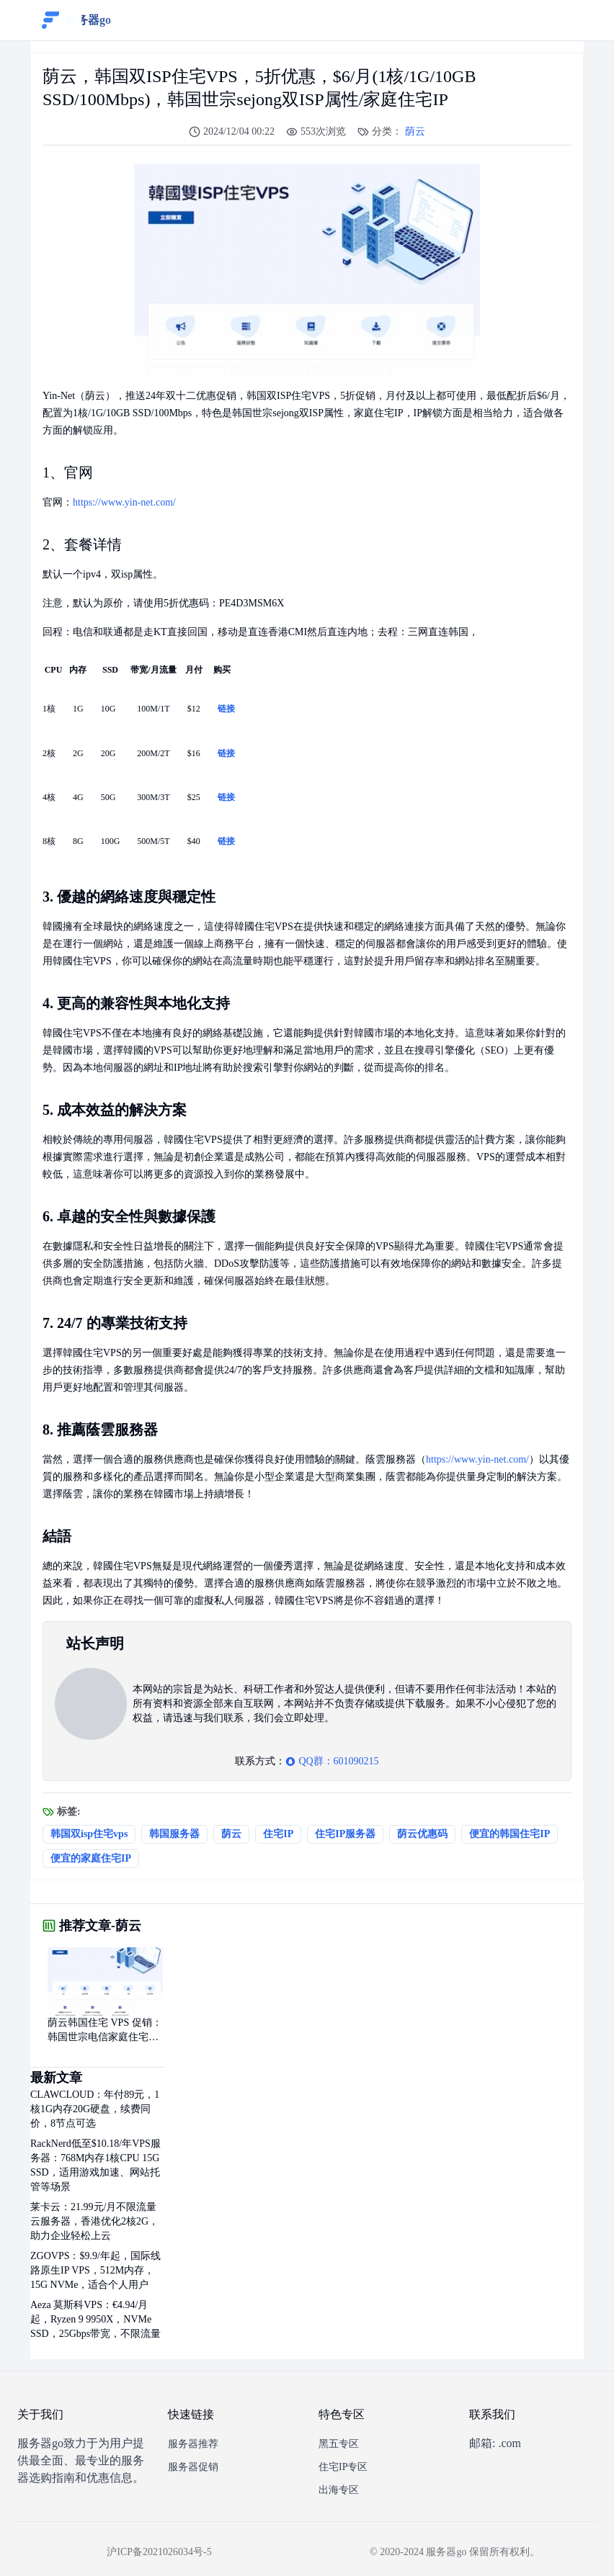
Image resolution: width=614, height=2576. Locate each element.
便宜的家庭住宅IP (90, 1858)
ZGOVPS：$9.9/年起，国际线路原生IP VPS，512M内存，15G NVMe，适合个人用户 (95, 2270)
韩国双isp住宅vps (89, 1833)
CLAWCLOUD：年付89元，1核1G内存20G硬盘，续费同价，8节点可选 (94, 2109)
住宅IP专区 (343, 2466)
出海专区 (339, 2490)
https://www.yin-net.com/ (124, 502)
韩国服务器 (174, 1833)
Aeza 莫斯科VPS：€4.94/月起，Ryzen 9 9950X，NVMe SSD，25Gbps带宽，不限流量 (95, 2319)
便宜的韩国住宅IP (509, 1833)
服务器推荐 (193, 2443)
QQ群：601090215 (331, 1761)
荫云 (415, 131)
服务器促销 (193, 2466)
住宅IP (278, 1833)
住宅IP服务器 (345, 1833)
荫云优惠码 (422, 1833)
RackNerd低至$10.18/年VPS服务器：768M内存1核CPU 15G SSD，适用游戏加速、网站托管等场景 (95, 2165)
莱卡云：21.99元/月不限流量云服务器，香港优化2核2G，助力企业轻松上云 (94, 2221)
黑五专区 (339, 2443)
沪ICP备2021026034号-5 (159, 2551)
